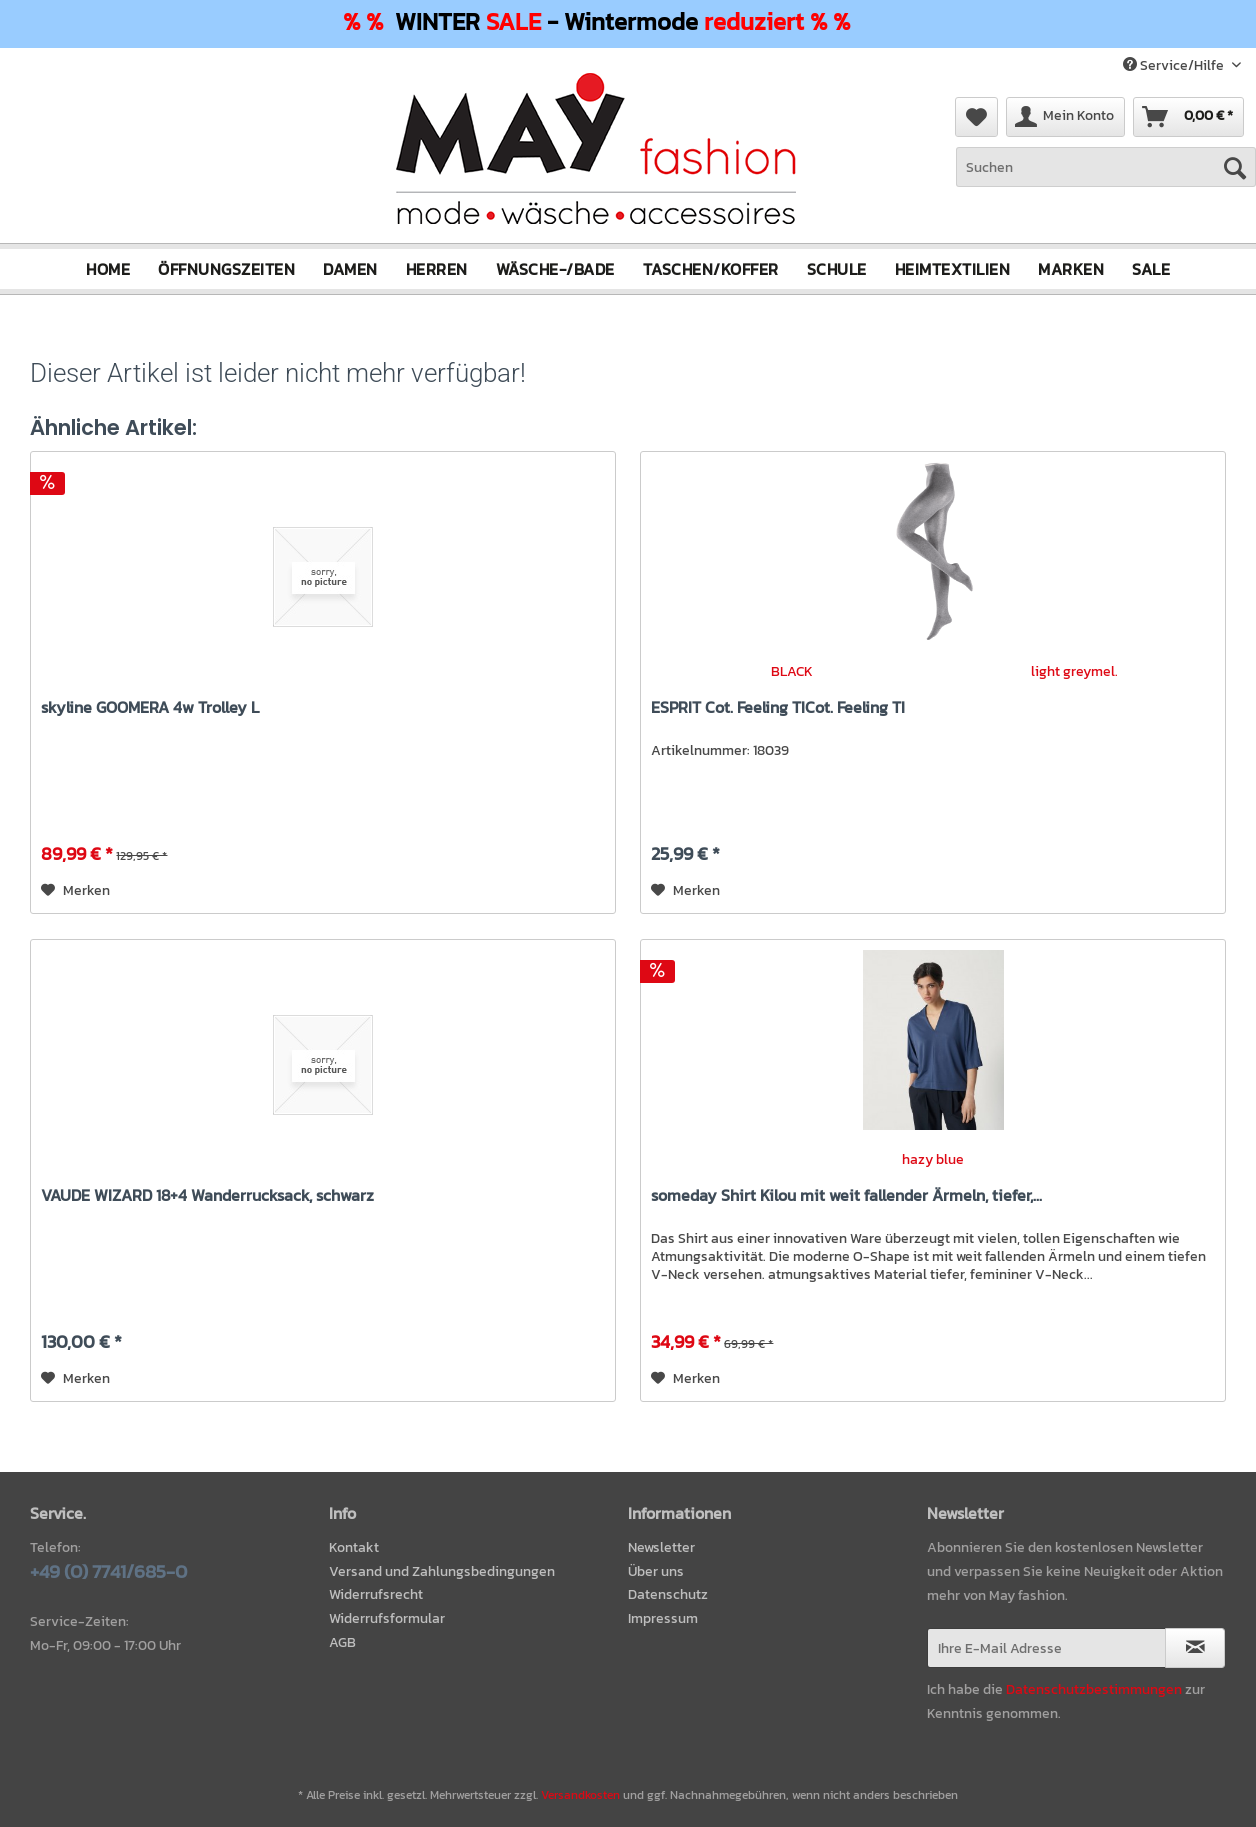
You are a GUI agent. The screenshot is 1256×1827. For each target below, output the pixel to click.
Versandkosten (580, 1795)
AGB (342, 1642)
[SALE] (1151, 269)
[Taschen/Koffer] (711, 269)
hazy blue (933, 1159)
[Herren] (437, 269)
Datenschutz (668, 1594)
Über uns (656, 1571)
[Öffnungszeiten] (226, 269)
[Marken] (1071, 269)
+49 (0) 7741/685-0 (108, 1571)
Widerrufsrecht (376, 1594)
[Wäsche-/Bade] (555, 269)
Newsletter (661, 1547)
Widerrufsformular (387, 1618)
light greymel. (1074, 671)
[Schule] (837, 269)
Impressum (663, 1618)
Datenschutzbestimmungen (1094, 1689)
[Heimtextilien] (953, 269)
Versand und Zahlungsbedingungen (442, 1571)
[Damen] (350, 269)
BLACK (792, 671)
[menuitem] (1106, 177)
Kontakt (354, 1547)
